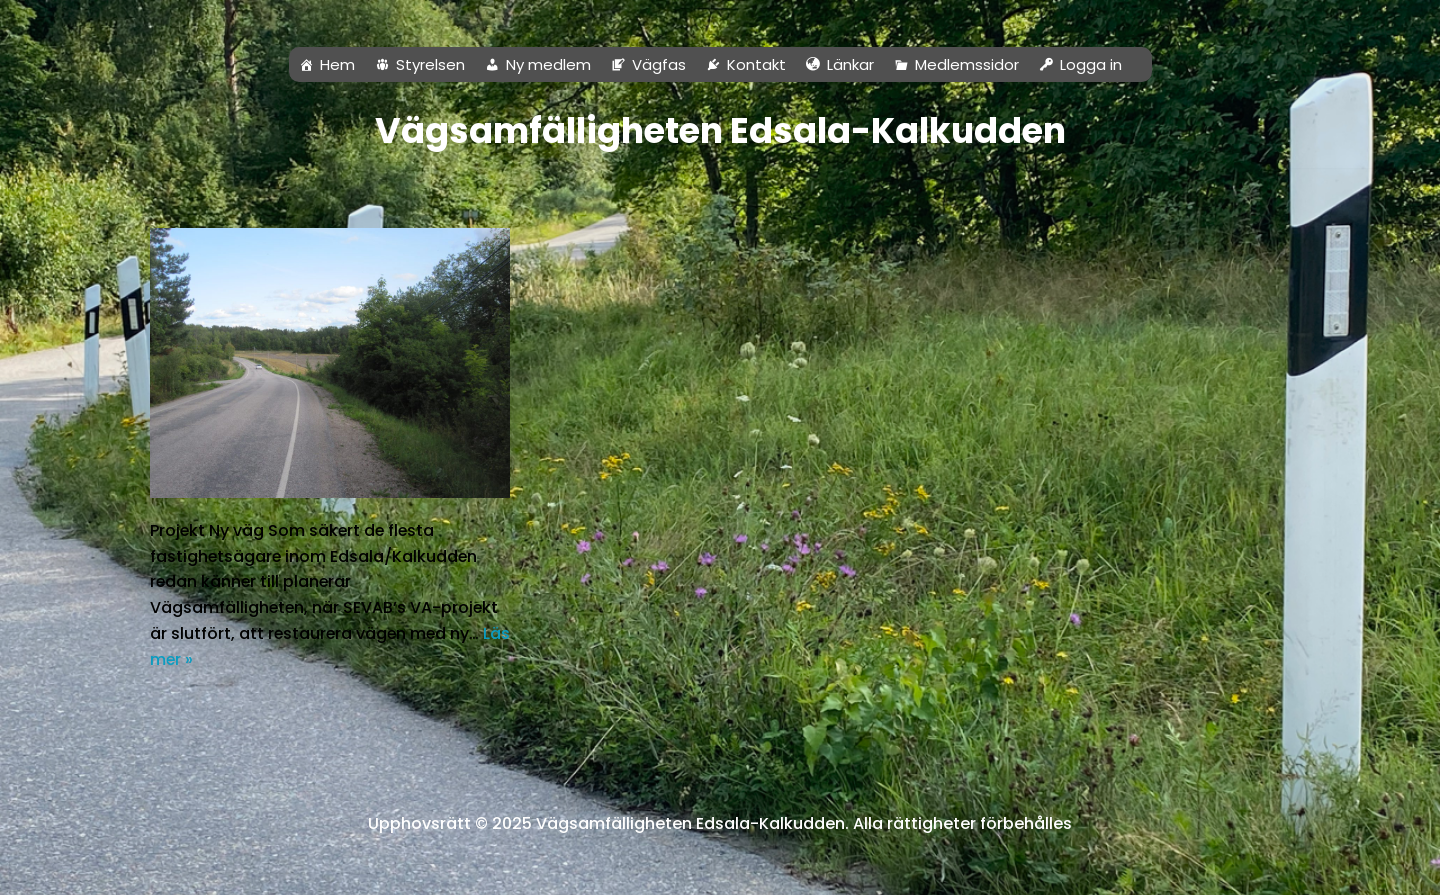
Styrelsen (430, 64)
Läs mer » (220, 659)
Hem (337, 64)
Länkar (850, 64)
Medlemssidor (967, 64)
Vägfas (659, 64)
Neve (35, 869)
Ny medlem (548, 64)
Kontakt (756, 64)
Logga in (1091, 64)
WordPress (196, 869)
